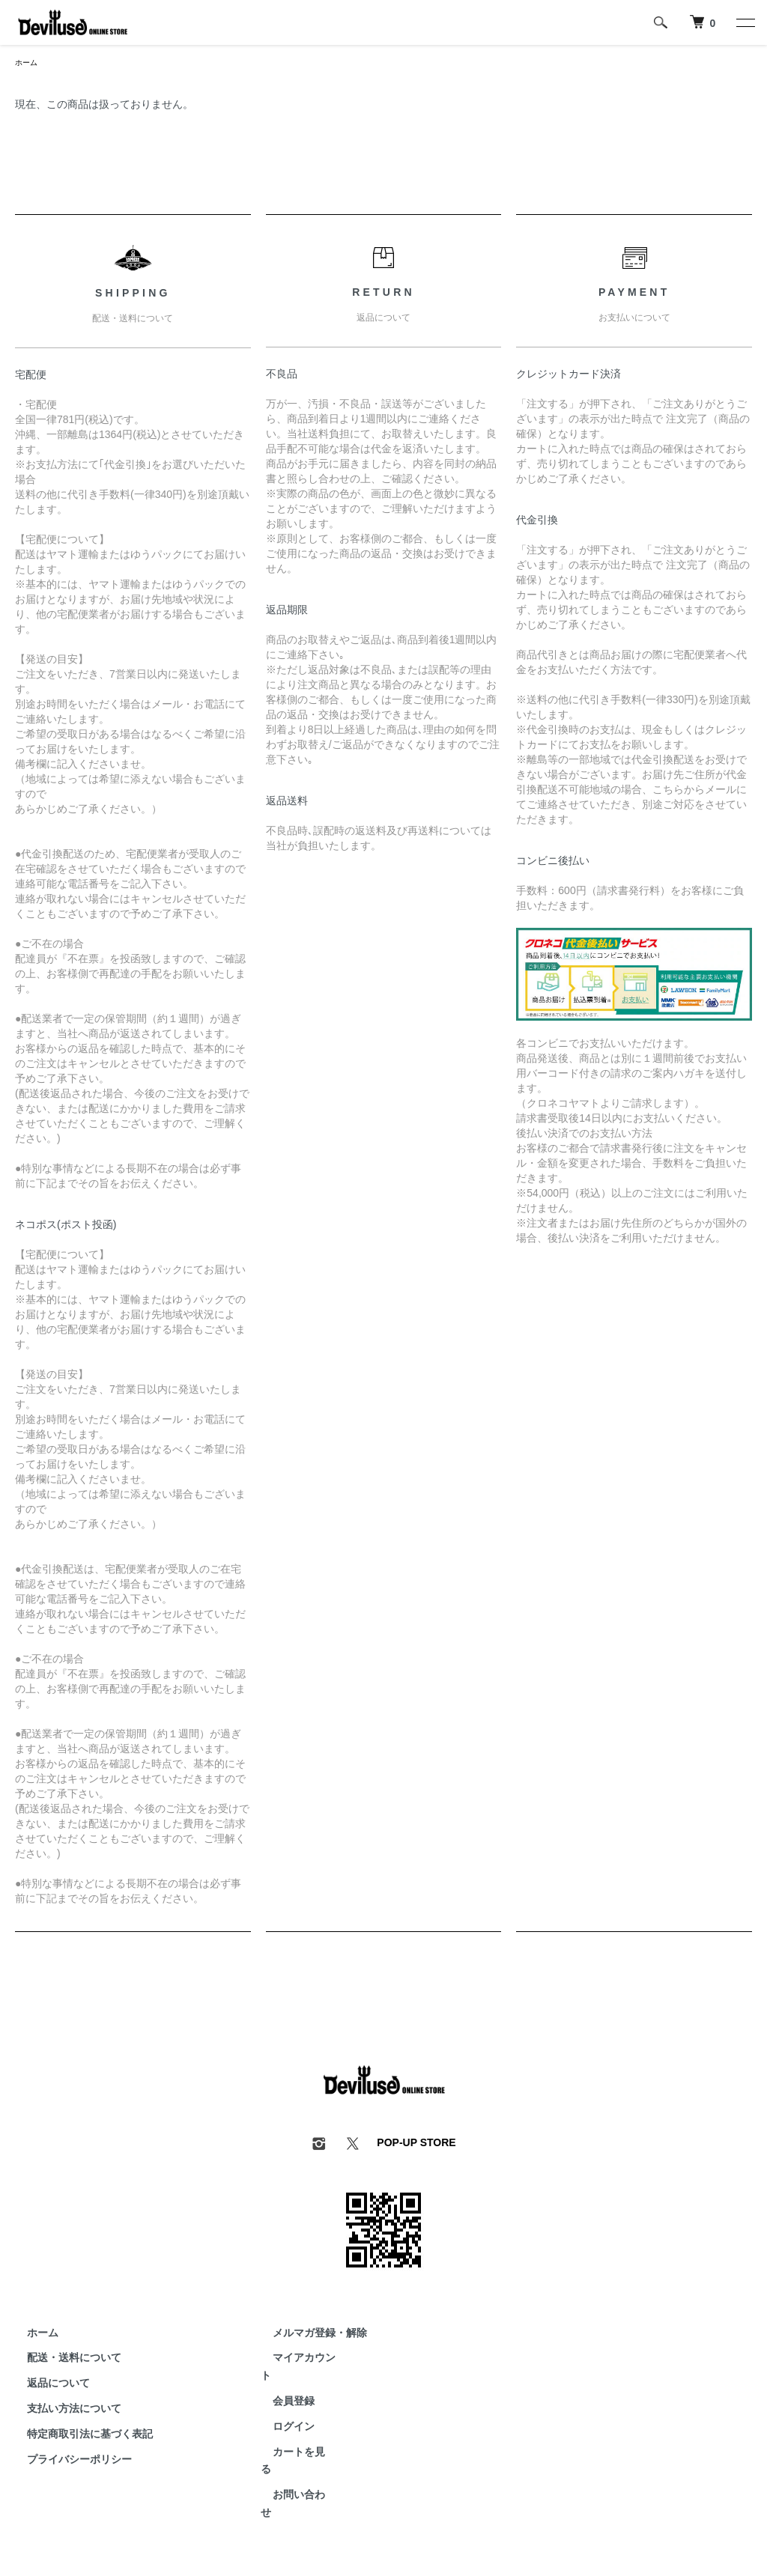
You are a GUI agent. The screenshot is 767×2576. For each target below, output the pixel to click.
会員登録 (282, 2385)
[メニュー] (744, 22)
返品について (46, 2385)
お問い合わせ (292, 2461)
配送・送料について (62, 2360)
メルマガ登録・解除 (308, 2335)
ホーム (28, 63)
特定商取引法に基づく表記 (78, 2436)
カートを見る (292, 2436)
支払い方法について (62, 2410)
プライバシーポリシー (67, 2461)
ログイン (282, 2410)
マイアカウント (297, 2360)
